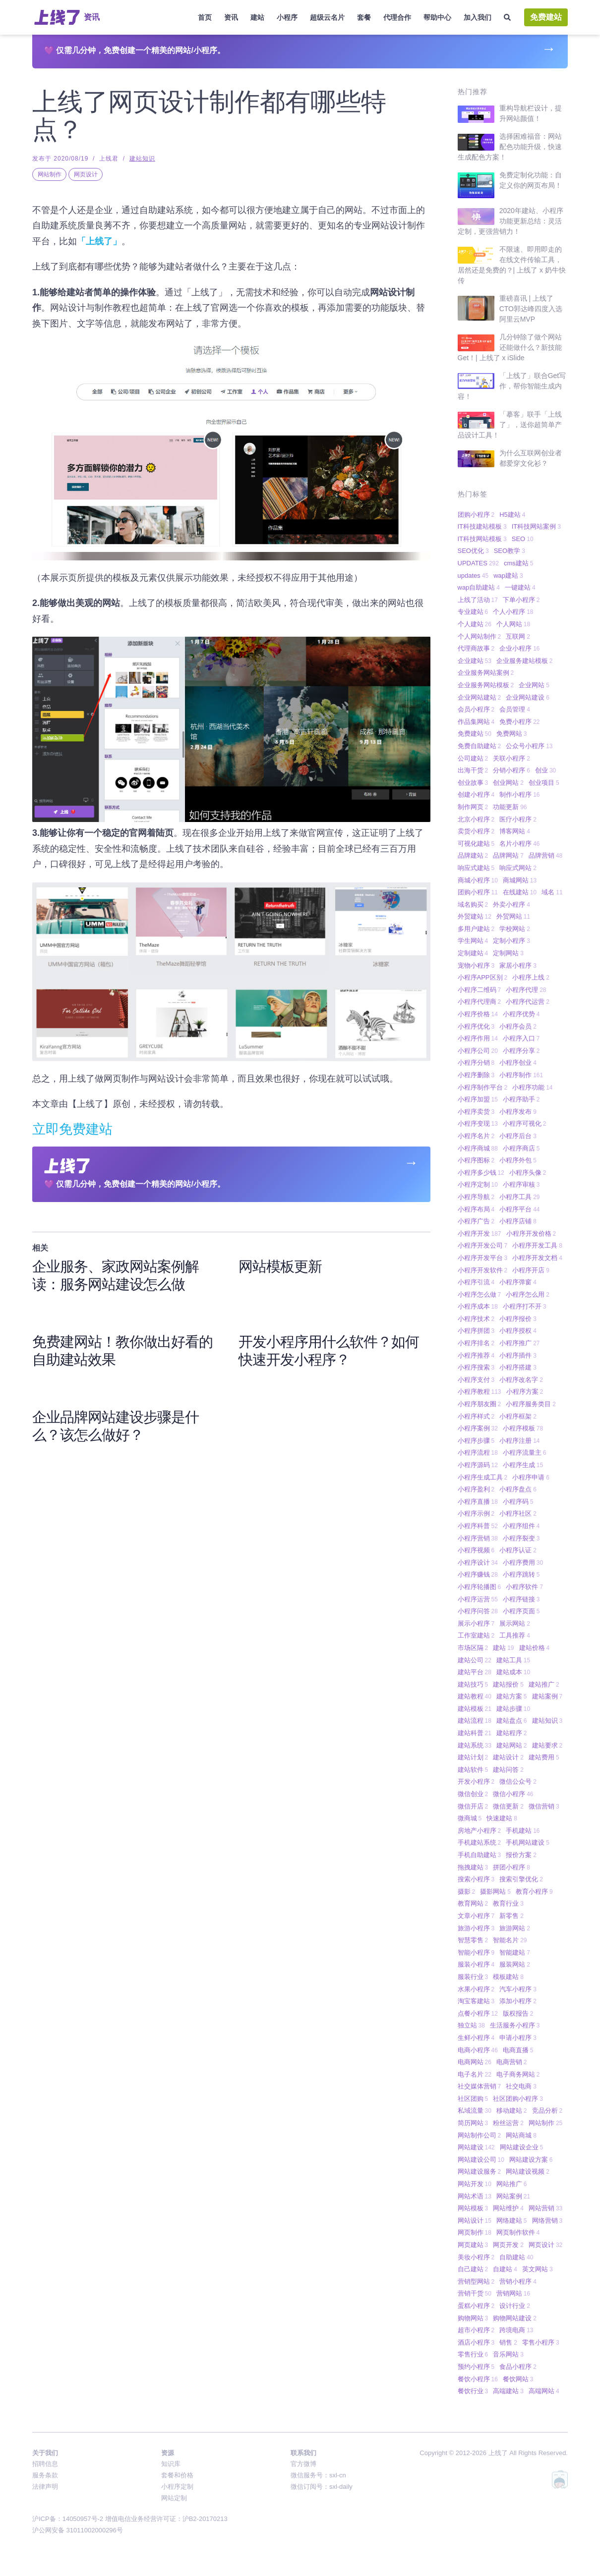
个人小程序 (513, 611)
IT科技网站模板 (482, 539)
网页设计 (86, 174)
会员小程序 (476, 709)
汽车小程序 (518, 1989)
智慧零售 (473, 1940)
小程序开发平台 (483, 1257)
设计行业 (514, 2305)
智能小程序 (476, 1952)
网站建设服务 (479, 2171)
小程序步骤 (476, 1440)
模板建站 (508, 1976)
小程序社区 (518, 1513)
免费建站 (546, 17)
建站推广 (544, 1684)
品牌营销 (545, 855)
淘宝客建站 (476, 2001)
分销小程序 (511, 770)
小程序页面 (521, 1611)
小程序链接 (521, 1599)
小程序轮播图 (479, 1586)
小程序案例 (478, 1428)
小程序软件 (524, 1586)
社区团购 (473, 2098)
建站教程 (474, 1696)
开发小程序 (476, 1781)
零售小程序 (540, 2342)
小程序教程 (479, 1391)
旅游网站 (514, 1928)
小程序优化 (476, 1026)
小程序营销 (478, 1538)
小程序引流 (476, 1282)
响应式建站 (476, 868)
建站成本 (513, 1672)
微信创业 (473, 1794)
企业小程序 (519, 648)
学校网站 (514, 928)
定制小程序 (511, 940)
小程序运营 (478, 1599)
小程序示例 (476, 1513)
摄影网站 (495, 1891)
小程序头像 (527, 1172)
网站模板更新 (280, 1266)
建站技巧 (473, 1684)
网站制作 (49, 174)
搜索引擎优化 (521, 1879)
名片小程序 (519, 843)
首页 (205, 17)
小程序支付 (476, 1379)
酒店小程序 (476, 2342)
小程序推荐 (476, 1355)
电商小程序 (478, 2050)
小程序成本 (478, 1306)
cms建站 (519, 563)
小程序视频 (476, 1550)
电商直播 (518, 2050)
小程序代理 (526, 989)
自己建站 (473, 2269)
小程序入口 (521, 1038)
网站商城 (521, 2135)
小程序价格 (478, 1014)
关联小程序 (511, 758)
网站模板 (473, 2208)
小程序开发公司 (483, 1245)
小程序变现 (478, 1123)
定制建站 (473, 953)
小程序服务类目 (531, 1404)
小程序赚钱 (478, 1574)
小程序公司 (478, 1050)
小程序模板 (523, 1428)
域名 (551, 892)
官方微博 (303, 2463)
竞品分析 (547, 2110)
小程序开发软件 (483, 1270)
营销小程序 (518, 2281)
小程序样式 (476, 1416)
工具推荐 (514, 1635)
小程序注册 (519, 1440)
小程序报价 (518, 1318)
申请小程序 (518, 2037)
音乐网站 (508, 2354)
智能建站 (514, 1952)
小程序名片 (476, 1136)
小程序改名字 (521, 1379)
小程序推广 (519, 1343)
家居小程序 (518, 965)
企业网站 (534, 685)
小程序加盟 (478, 1099)
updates (473, 575)
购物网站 (473, 2318)
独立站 (471, 2025)
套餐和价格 (177, 2475)
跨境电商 (516, 2330)
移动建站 (511, 2110)
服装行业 (473, 1976)
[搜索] (508, 17)
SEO (523, 539)
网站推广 (511, 2184)
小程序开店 (530, 1270)
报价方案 (521, 1855)
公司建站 (473, 758)
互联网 (518, 636)
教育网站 (473, 1903)
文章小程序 (476, 1915)
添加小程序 (518, 2001)
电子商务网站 (518, 2074)
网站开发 (474, 2184)
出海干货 (473, 770)
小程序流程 (478, 1452)
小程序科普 (478, 1526)
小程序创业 (518, 1062)
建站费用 (544, 1757)
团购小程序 (476, 514)
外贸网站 (513, 916)
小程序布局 (476, 1209)
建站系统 (474, 1745)
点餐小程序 (478, 2013)
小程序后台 (518, 1136)
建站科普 (474, 1733)
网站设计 (474, 2220)
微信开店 (473, 1806)
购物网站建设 (515, 2318)
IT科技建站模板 (482, 526)
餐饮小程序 (478, 2379)
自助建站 (516, 2257)
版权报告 (518, 2013)
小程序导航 (476, 1197)
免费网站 (511, 733)
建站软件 (473, 1769)
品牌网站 (508, 855)
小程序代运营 (527, 1001)
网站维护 (508, 2208)
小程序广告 (476, 1221)
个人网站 (513, 624)
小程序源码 (478, 1465)
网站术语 (474, 2196)
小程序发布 (518, 1111)
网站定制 (174, 2498)
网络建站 (511, 2220)
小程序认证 (518, 1550)
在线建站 (520, 892)
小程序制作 (521, 1075)
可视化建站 (476, 843)
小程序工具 (519, 1197)
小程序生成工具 (483, 1477)
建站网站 (511, 1745)
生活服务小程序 (515, 2025)
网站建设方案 (531, 2159)
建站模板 (474, 1708)
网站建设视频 (527, 2171)
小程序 (287, 17)
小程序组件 (521, 1526)
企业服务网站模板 (486, 685)
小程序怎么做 (479, 1294)
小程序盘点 (518, 1489)
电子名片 (474, 2074)
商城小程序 (478, 880)
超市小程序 (476, 2330)
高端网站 (544, 2391)
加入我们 (477, 17)
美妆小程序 (476, 2257)
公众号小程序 (529, 746)
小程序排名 (476, 1343)
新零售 (511, 1915)
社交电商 (521, 2086)
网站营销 (545, 2208)
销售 (508, 2342)
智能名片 (510, 1940)
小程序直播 (478, 1501)
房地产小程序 (479, 1830)
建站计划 (473, 1757)
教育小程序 (534, 1891)
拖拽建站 (473, 1867)
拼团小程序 (511, 1867)
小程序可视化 (524, 1123)
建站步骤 (513, 1708)
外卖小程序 (511, 904)
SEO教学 (509, 550)
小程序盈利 (476, 1489)
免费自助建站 (479, 746)
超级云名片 (327, 17)
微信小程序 (513, 1794)
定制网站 (508, 953)
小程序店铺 (518, 1221)
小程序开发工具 (537, 1245)
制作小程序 (519, 794)
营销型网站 (476, 2281)
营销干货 (474, 2293)
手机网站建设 (527, 1842)
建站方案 (511, 1696)
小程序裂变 (521, 1538)
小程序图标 (476, 1160)
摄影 (467, 1891)
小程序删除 (476, 1075)
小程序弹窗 (518, 1282)
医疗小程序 (518, 819)
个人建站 (474, 624)
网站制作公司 (479, 2135)
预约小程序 (476, 2366)
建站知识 (142, 158)
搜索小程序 (476, 1879)
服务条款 (45, 2475)
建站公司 (474, 1660)
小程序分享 (521, 1050)
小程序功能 (532, 1087)
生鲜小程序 (476, 2037)
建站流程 (474, 1720)
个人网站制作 (479, 636)
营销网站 (513, 2293)
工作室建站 (476, 1635)
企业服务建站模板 (524, 660)
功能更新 (510, 807)
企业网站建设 (527, 697)
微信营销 (544, 1806)
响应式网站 (518, 868)
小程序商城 (478, 1148)
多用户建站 (476, 928)
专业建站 (473, 611)
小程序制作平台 (483, 1087)
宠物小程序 (476, 965)
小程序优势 (521, 1014)
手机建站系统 (479, 1842)
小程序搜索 (476, 1367)
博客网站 (514, 831)
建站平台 (474, 1672)
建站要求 (547, 1745)
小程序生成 (523, 1465)
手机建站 (523, 1830)
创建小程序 (476, 794)
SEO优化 (473, 550)
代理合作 (397, 17)
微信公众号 (518, 1781)
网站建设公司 (481, 2159)
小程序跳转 (521, 1574)
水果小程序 (476, 1989)
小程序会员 (518, 1026)
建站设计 (508, 1757)
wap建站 (508, 575)
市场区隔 (473, 1647)
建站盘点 (511, 1720)
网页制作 (474, 2232)
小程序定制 (478, 1184)
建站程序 (511, 1733)
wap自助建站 (479, 587)
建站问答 (508, 1769)
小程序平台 (519, 1209)
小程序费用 (523, 1562)
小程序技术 (476, 1318)
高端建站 (508, 2391)
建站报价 (508, 1684)
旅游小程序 (476, 1928)
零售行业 (473, 2354)
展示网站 (514, 1623)
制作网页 (473, 807)
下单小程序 (521, 599)
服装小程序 (476, 1964)
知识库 (170, 2463)
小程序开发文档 (537, 1257)
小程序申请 (530, 1477)
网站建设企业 (521, 2147)
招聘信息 (45, 2463)
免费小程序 (519, 721)
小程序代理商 (479, 1001)
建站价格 (534, 1647)
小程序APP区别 (483, 977)
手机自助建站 (479, 1855)
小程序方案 (524, 1391)
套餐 (364, 17)
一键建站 (520, 587)
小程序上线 (530, 977)
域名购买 (473, 904)
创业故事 (473, 782)
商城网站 (520, 880)
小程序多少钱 (481, 1172)
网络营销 (547, 2220)
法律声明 (45, 2486)
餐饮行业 (473, 2391)
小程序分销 (476, 1062)
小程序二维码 (479, 989)
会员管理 (514, 709)
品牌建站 (473, 855)
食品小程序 (518, 2366)
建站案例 (547, 1696)
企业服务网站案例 (486, 672)
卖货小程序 (476, 831)
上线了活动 (478, 599)
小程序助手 (521, 1099)
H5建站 (512, 514)
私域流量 (474, 2110)
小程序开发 (479, 1233)
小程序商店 (521, 1148)
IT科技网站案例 (536, 526)
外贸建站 (474, 916)
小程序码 (518, 1501)
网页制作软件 (518, 2232)
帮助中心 (437, 17)
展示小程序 (476, 1623)
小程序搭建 (518, 1367)
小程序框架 (518, 1416)
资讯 (231, 17)
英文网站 (537, 2269)
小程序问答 (478, 1611)
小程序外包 (518, 1160)
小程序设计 (478, 1562)
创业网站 (508, 782)
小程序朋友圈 (479, 1404)
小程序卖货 (476, 1111)
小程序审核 (521, 1184)
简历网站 (473, 2123)
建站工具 (513, 1660)
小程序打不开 (524, 1306)
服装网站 (514, 1964)
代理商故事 (476, 648)
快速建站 (501, 1818)
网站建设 (476, 2147)
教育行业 (508, 1903)
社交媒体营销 (479, 2086)
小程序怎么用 (527, 1294)
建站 (257, 17)
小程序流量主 (524, 1452)
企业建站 (474, 660)
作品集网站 (476, 721)
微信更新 (508, 1806)
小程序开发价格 (531, 1233)
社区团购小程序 (518, 2098)
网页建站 (473, 2244)
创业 (545, 770)
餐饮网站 (518, 2379)
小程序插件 (518, 1355)
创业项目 (544, 782)
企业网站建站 (479, 697)
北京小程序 (476, 819)
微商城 (470, 1818)
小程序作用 (478, 1038)
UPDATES (478, 563)
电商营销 (511, 2062)
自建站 (505, 2269)
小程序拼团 (476, 1330)
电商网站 (474, 2062)
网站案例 (513, 2196)
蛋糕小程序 (476, 2305)
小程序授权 (518, 1330)
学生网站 (473, 940)
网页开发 (508, 2244)
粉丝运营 (508, 2123)
